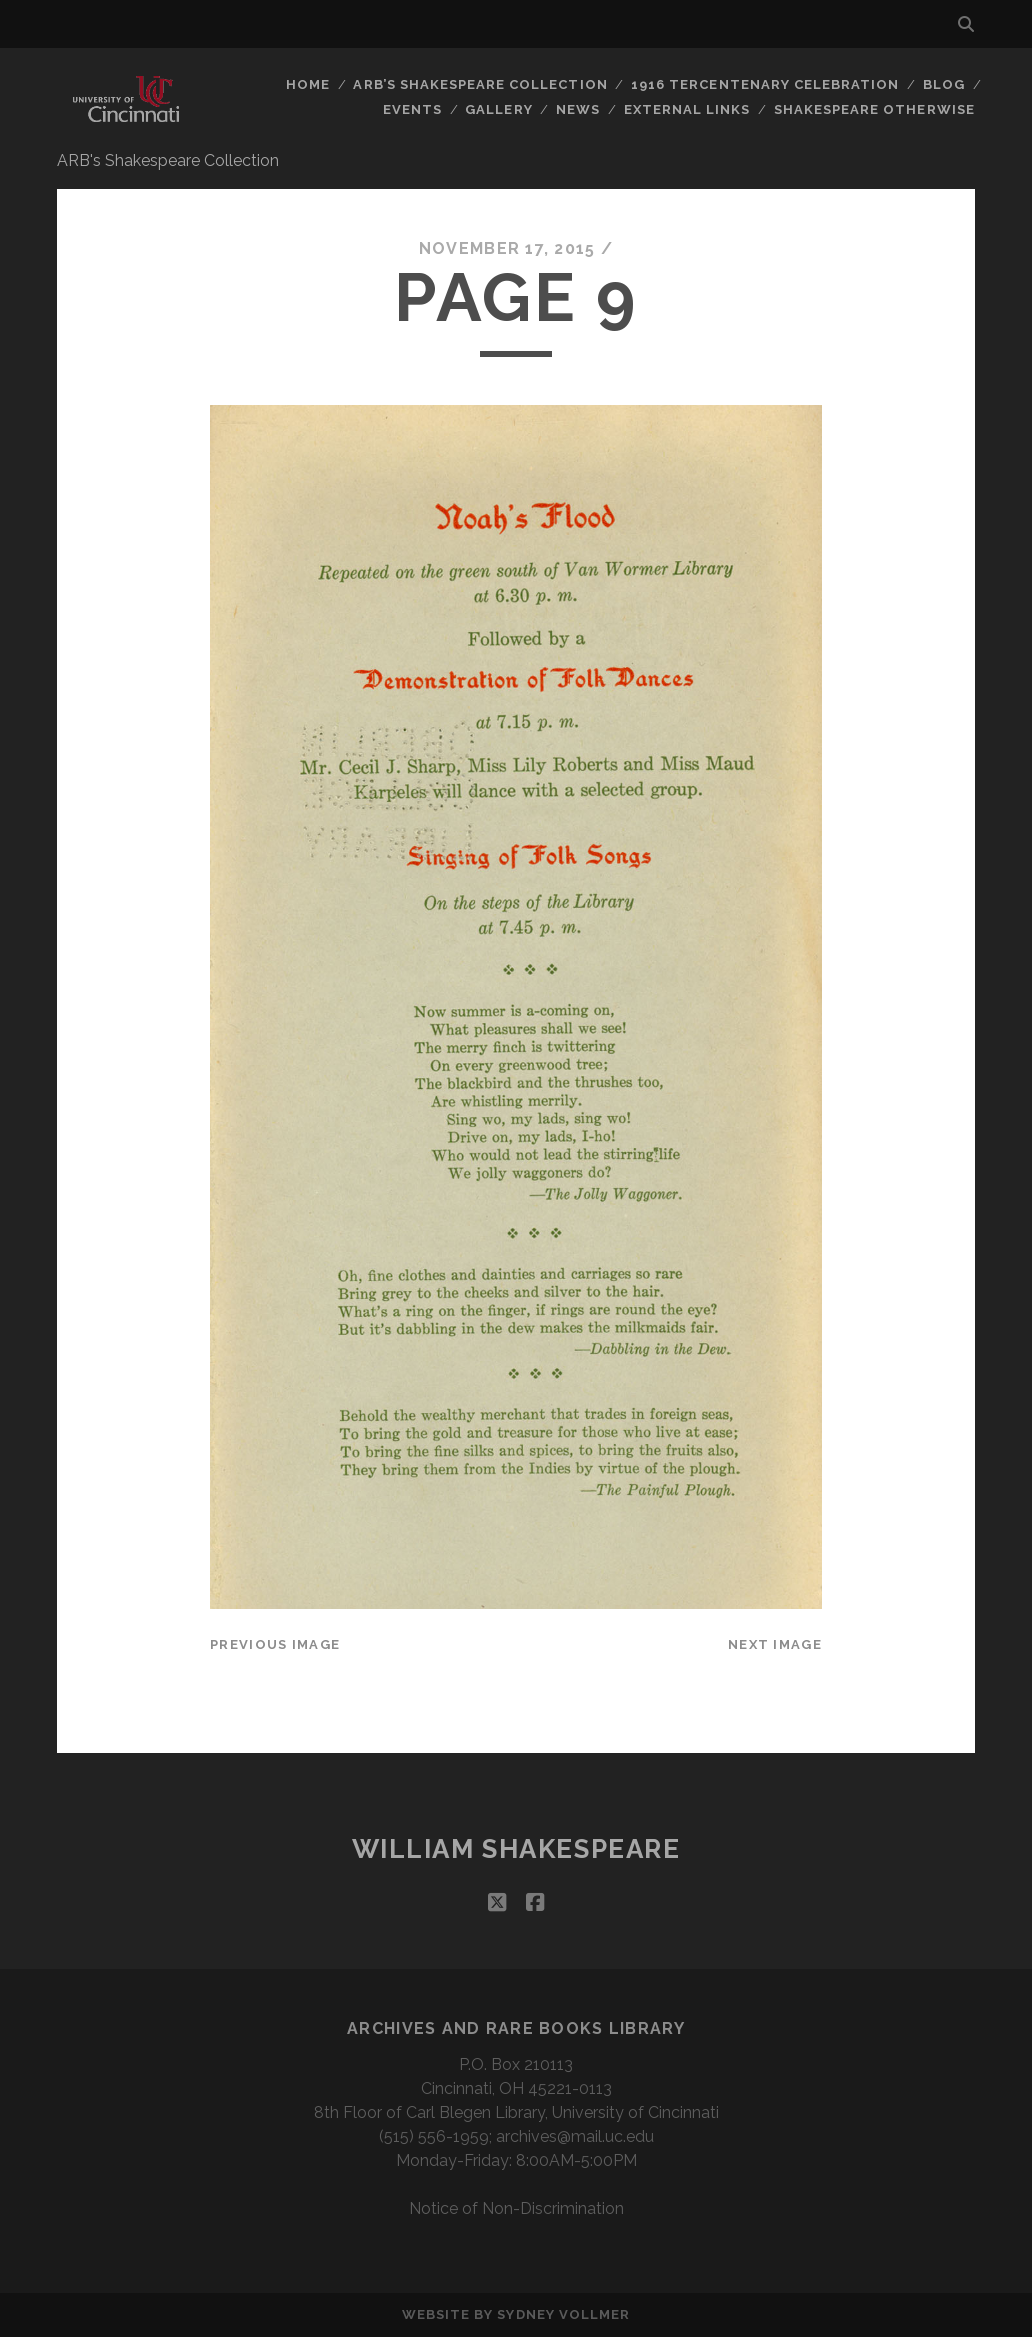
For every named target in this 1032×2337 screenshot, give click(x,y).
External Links (687, 109)
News (578, 109)
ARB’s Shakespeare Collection (480, 84)
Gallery (498, 109)
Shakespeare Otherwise (874, 109)
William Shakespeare (516, 1849)
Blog (944, 84)
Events (412, 109)
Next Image (775, 1644)
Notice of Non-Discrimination (516, 2208)
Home (308, 84)
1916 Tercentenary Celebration (765, 84)
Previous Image (275, 1644)
